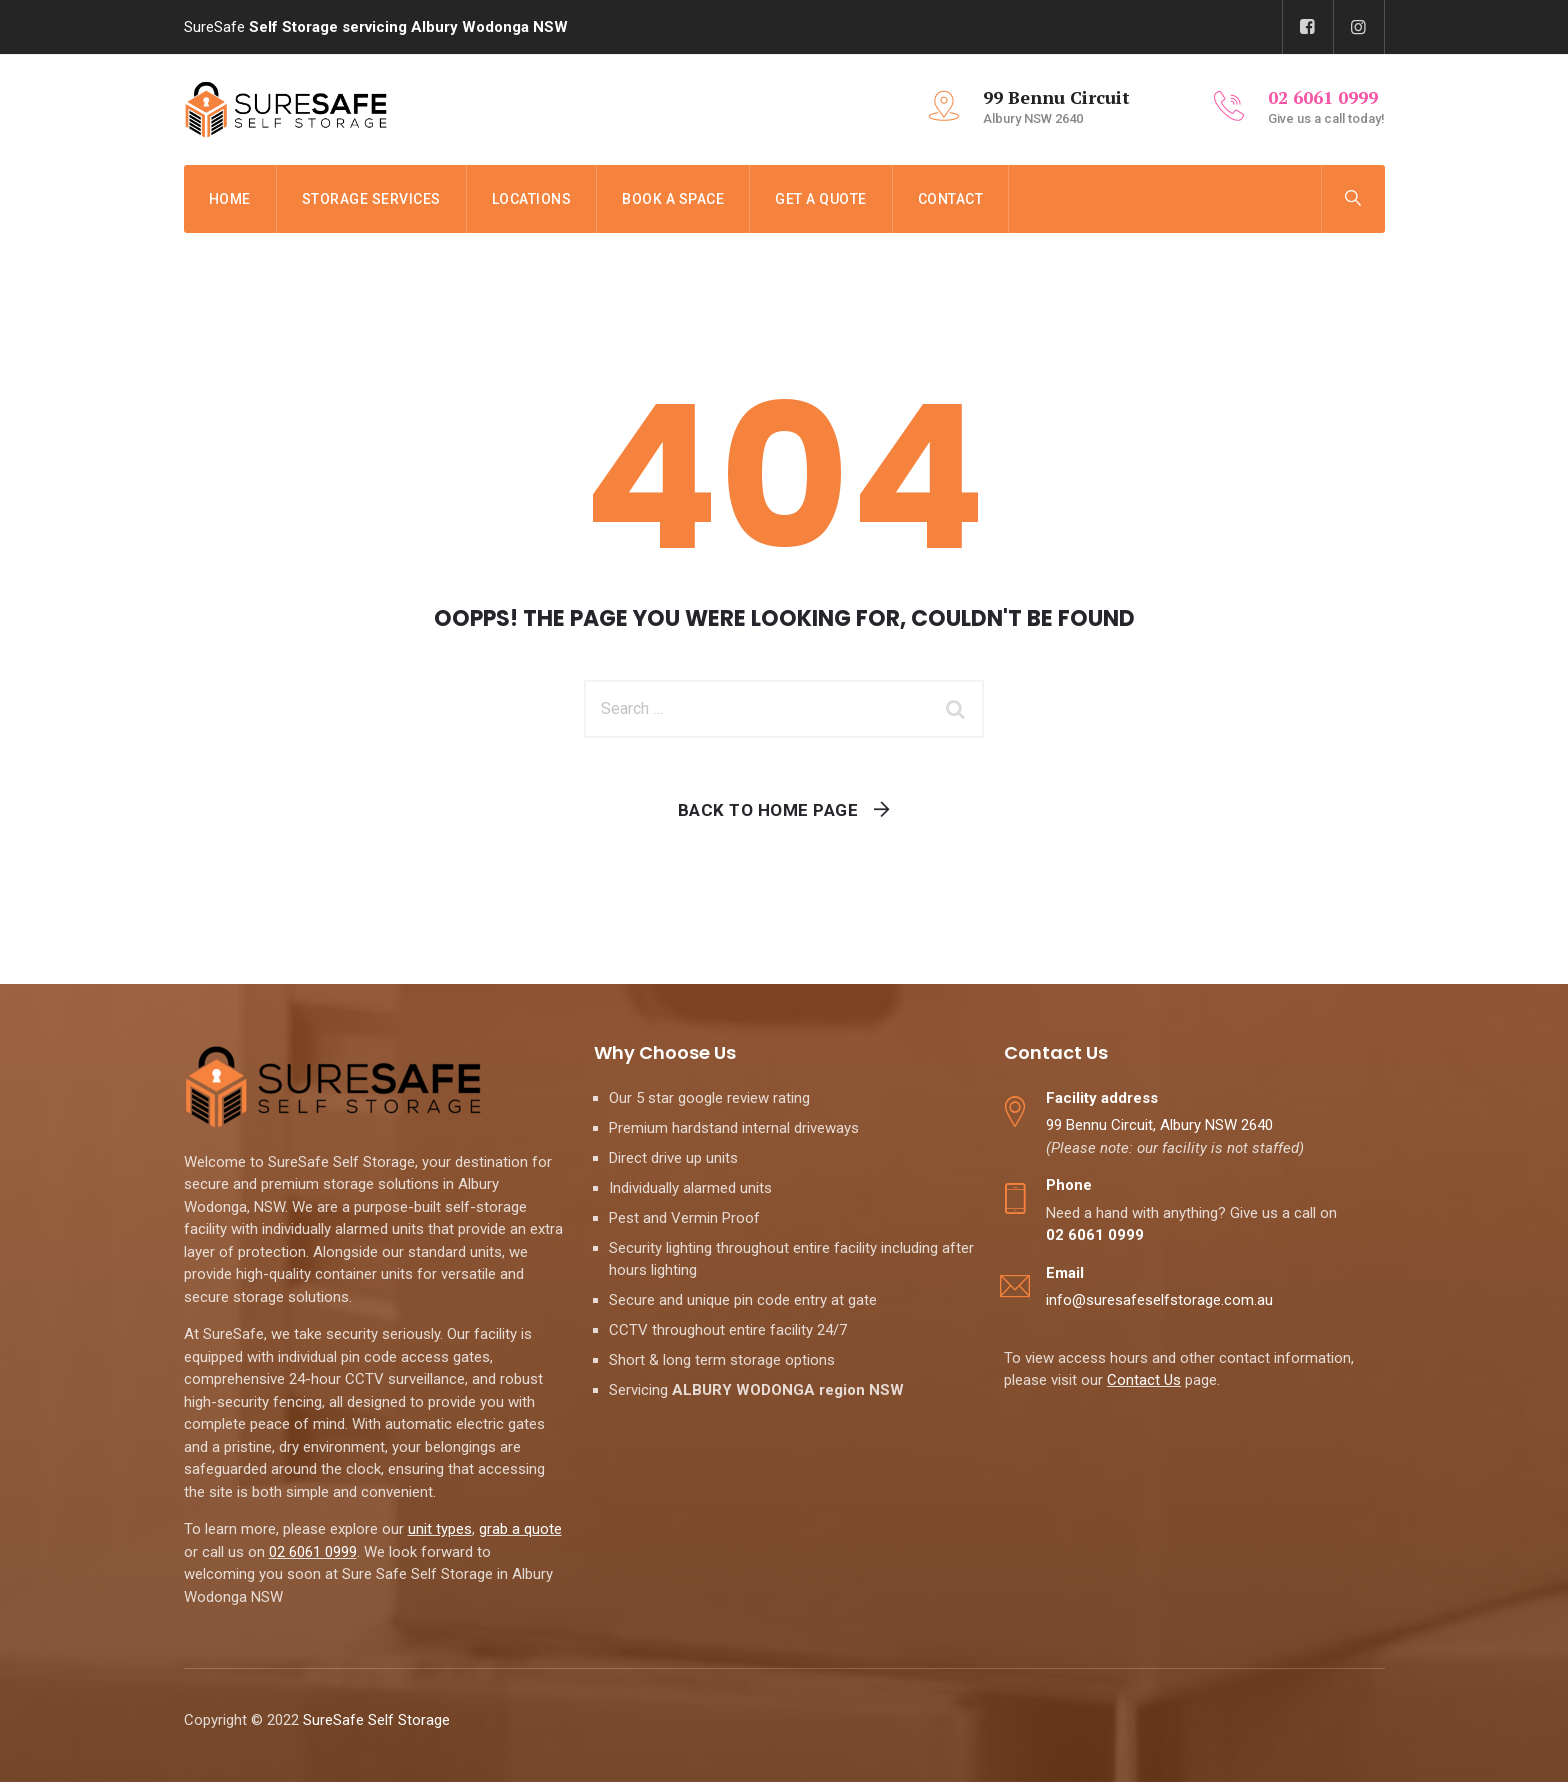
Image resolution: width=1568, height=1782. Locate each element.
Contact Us (1144, 1380)
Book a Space (673, 199)
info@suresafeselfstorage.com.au (1159, 1300)
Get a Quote (821, 199)
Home (230, 199)
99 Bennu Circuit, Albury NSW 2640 (1159, 1125)
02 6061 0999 (313, 1552)
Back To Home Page (768, 810)
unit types (440, 1529)
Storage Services (371, 199)
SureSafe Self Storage (378, 1720)
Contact (951, 199)
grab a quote (520, 1529)
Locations (532, 199)
